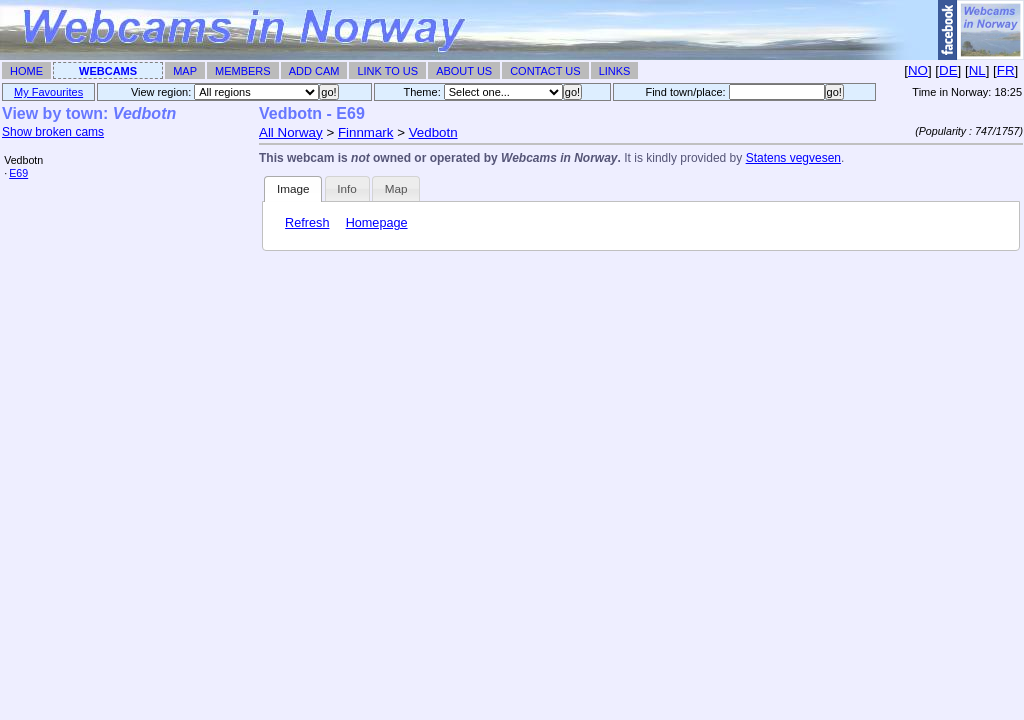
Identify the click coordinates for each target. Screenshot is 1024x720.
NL (977, 70)
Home (26, 71)
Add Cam (314, 71)
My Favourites (48, 92)
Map (185, 71)
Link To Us (387, 71)
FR (1006, 70)
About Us (464, 71)
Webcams (108, 71)
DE (948, 70)
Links (615, 71)
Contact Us (545, 71)
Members (243, 71)
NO (918, 70)
